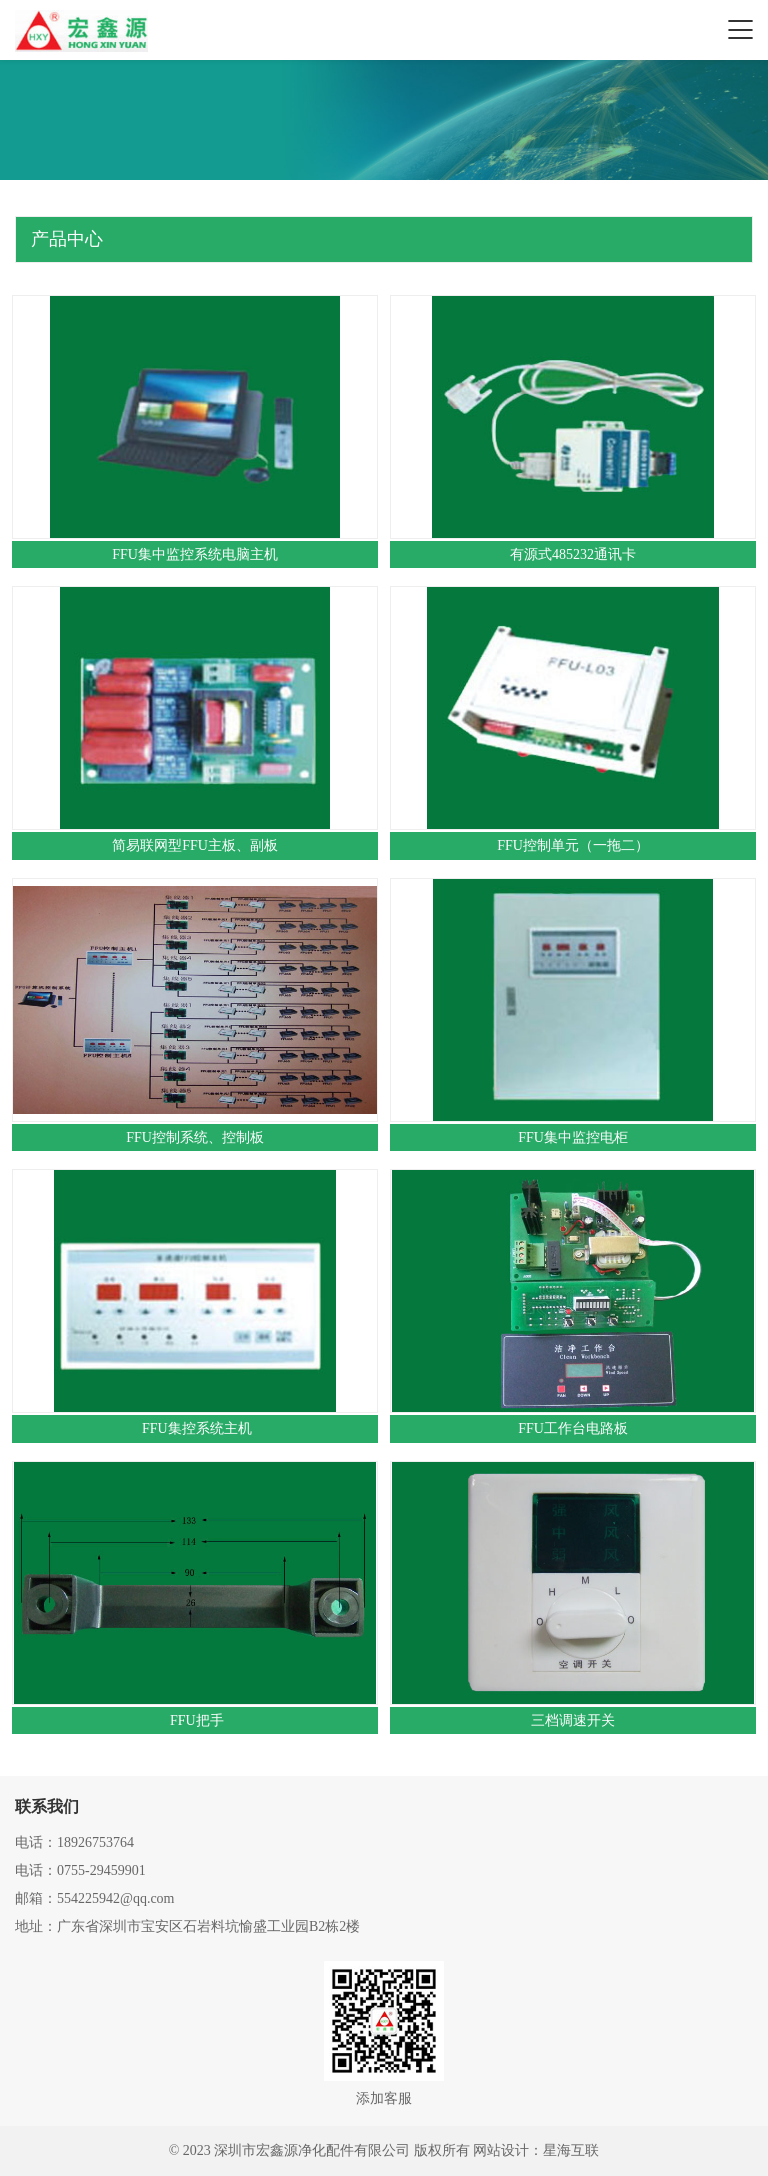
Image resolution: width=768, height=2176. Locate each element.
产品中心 (67, 239)
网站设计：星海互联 (536, 2150)
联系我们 (47, 1806)
